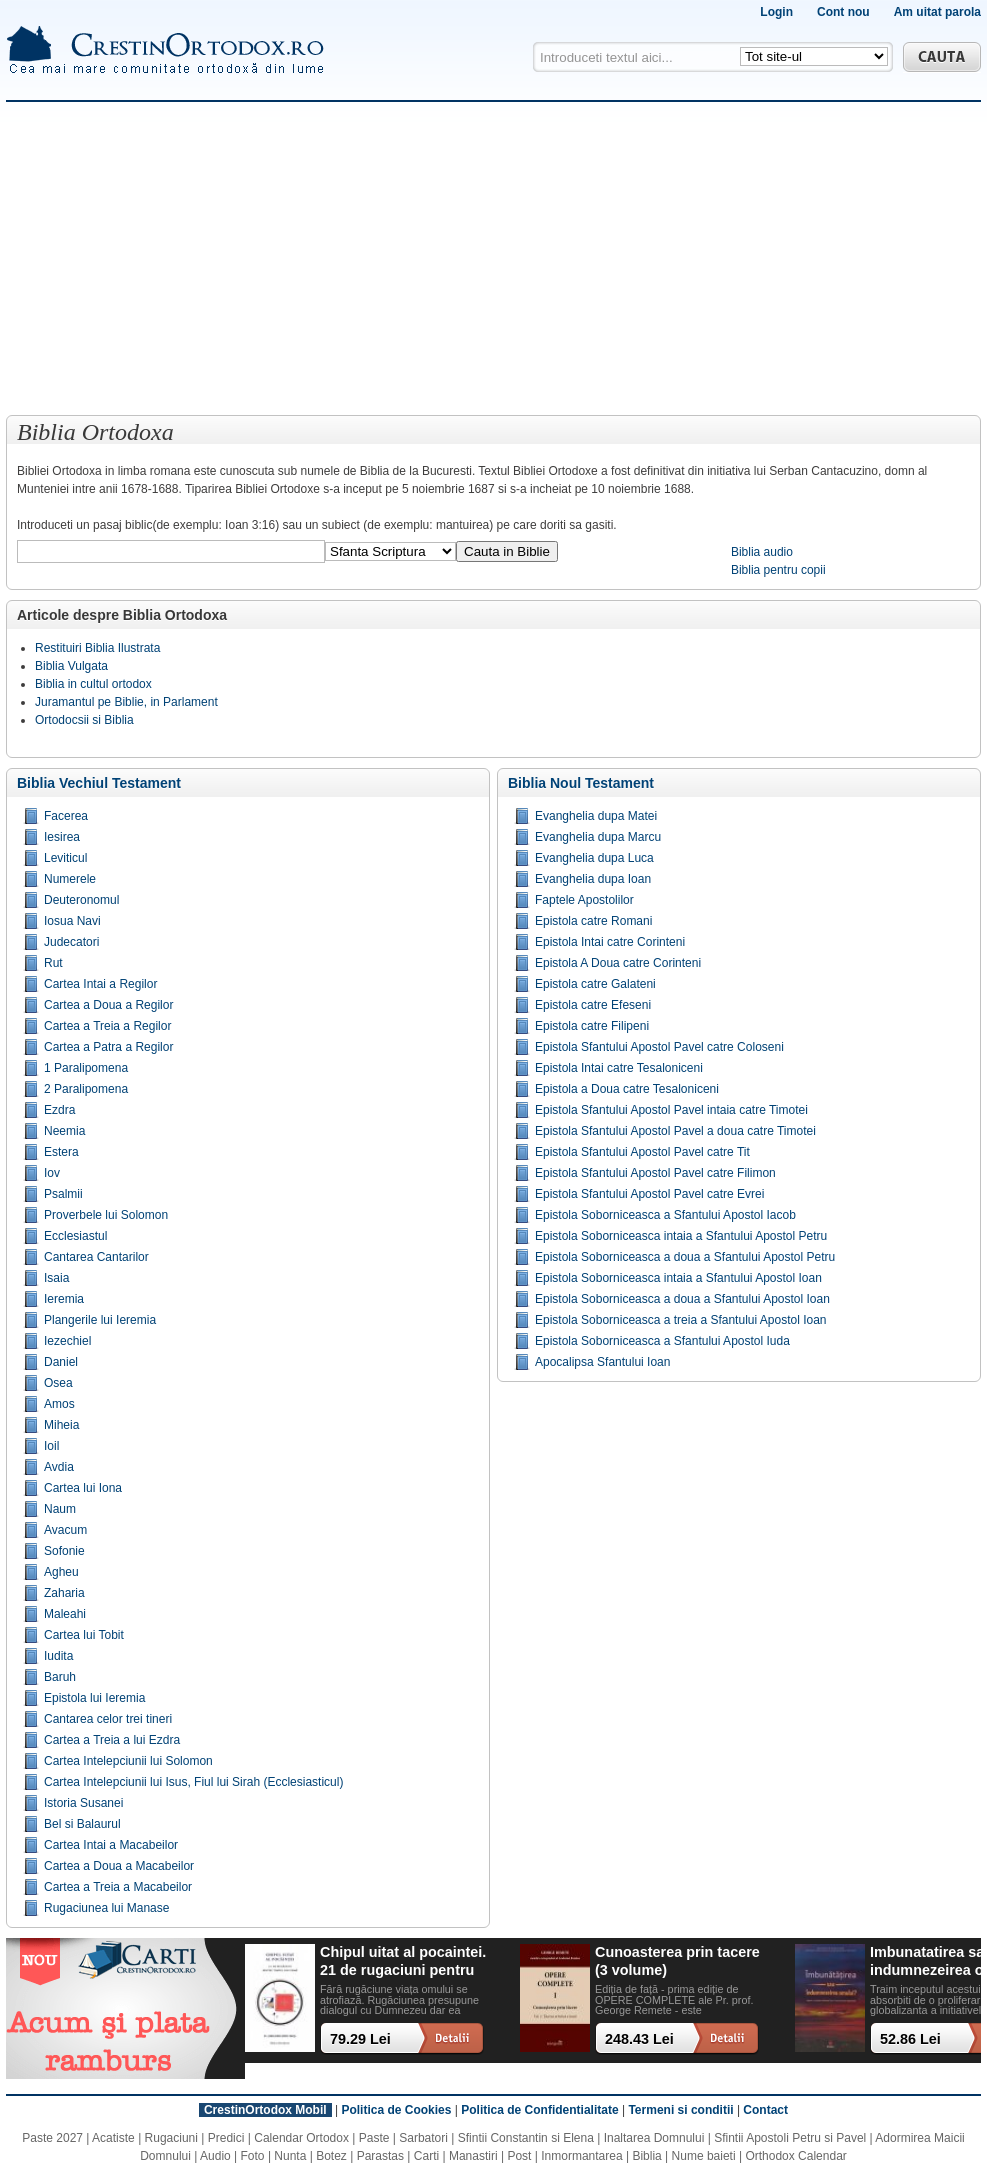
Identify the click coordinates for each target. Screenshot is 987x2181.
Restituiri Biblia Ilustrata (97, 648)
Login (776, 12)
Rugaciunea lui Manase (106, 1908)
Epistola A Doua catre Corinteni (618, 963)
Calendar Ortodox (301, 2138)
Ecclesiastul (75, 1236)
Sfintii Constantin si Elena (526, 2138)
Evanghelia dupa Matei (596, 816)
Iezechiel (67, 1341)
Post (519, 2156)
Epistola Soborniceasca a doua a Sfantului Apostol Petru (685, 1257)
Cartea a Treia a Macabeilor (118, 1887)
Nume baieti (704, 2156)
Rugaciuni (171, 2138)
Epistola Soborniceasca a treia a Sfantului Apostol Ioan (681, 1320)
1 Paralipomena (86, 1068)
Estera (61, 1152)
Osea (58, 1383)
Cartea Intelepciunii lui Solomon (128, 1761)
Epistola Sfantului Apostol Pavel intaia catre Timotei (671, 1110)
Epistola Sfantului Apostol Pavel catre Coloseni (659, 1047)
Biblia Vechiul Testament (99, 783)
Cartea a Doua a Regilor (108, 1005)
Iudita (58, 1656)
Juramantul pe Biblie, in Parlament (126, 702)
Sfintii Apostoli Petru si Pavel (790, 2138)
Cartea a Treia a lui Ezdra (112, 1740)
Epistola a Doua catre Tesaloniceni (627, 1089)
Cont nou (843, 12)
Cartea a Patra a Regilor (108, 1047)
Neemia (64, 1131)
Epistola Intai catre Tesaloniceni (619, 1068)
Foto (253, 2156)
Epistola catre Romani (593, 921)
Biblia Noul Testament (581, 783)
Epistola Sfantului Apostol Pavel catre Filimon (655, 1173)
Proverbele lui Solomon (106, 1215)
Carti (426, 2156)
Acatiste (113, 2138)
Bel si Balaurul (82, 1824)
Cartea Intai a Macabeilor (111, 1845)
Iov (52, 1173)
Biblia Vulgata (71, 666)
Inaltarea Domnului (654, 2138)
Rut (53, 963)
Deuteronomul (81, 900)
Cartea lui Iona (83, 1488)
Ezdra (59, 1110)
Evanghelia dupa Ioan (593, 879)
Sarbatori (423, 2138)
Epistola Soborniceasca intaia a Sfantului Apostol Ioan (678, 1278)
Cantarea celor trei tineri (108, 1719)
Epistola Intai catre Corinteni (610, 942)
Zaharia (64, 1593)
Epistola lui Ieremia (94, 1698)
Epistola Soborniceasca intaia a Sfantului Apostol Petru (681, 1236)
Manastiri (473, 2156)
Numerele (70, 879)
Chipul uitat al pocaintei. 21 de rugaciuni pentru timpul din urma (403, 1961)
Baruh (60, 1677)
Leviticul (65, 858)
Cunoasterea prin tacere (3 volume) (677, 1960)
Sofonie (64, 1551)
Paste (374, 2138)
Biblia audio (762, 552)
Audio (215, 2156)
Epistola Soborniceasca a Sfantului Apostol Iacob (665, 1215)
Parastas (380, 2156)
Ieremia (64, 1299)
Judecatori (71, 942)
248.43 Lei (639, 2039)
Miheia (61, 1425)
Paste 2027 (52, 2138)
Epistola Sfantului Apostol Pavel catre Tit (642, 1152)
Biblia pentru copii (778, 570)
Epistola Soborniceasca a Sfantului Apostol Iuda (662, 1341)
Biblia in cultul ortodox (93, 684)
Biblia (646, 2156)
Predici (226, 2138)
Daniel (61, 1362)
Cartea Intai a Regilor (100, 984)
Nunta (290, 2156)
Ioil (51, 1446)
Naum (60, 1509)
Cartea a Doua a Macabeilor (119, 1866)
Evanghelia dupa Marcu (598, 837)
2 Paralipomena (86, 1089)
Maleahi (65, 1614)
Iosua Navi (72, 921)
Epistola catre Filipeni (592, 1026)
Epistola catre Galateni (595, 984)
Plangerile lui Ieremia (100, 1320)
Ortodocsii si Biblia (84, 720)
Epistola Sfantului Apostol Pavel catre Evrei (649, 1194)
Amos (59, 1404)
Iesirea (62, 837)
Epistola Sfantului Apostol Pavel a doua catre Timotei (675, 1131)
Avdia (59, 1467)
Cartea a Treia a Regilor (107, 1026)
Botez (331, 2156)
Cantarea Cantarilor (96, 1257)
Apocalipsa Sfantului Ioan (602, 1362)
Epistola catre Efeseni (593, 1005)
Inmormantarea (581, 2156)
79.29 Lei (360, 2039)
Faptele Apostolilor (584, 900)
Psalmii (63, 1194)
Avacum (65, 1530)
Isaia (56, 1278)
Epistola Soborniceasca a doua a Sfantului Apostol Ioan (682, 1299)
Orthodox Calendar (795, 2156)
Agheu (61, 1572)
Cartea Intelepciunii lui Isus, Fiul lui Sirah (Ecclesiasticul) (193, 1782)
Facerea (66, 816)
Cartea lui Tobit (84, 1635)
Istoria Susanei (83, 1803)
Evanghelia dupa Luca (594, 858)
